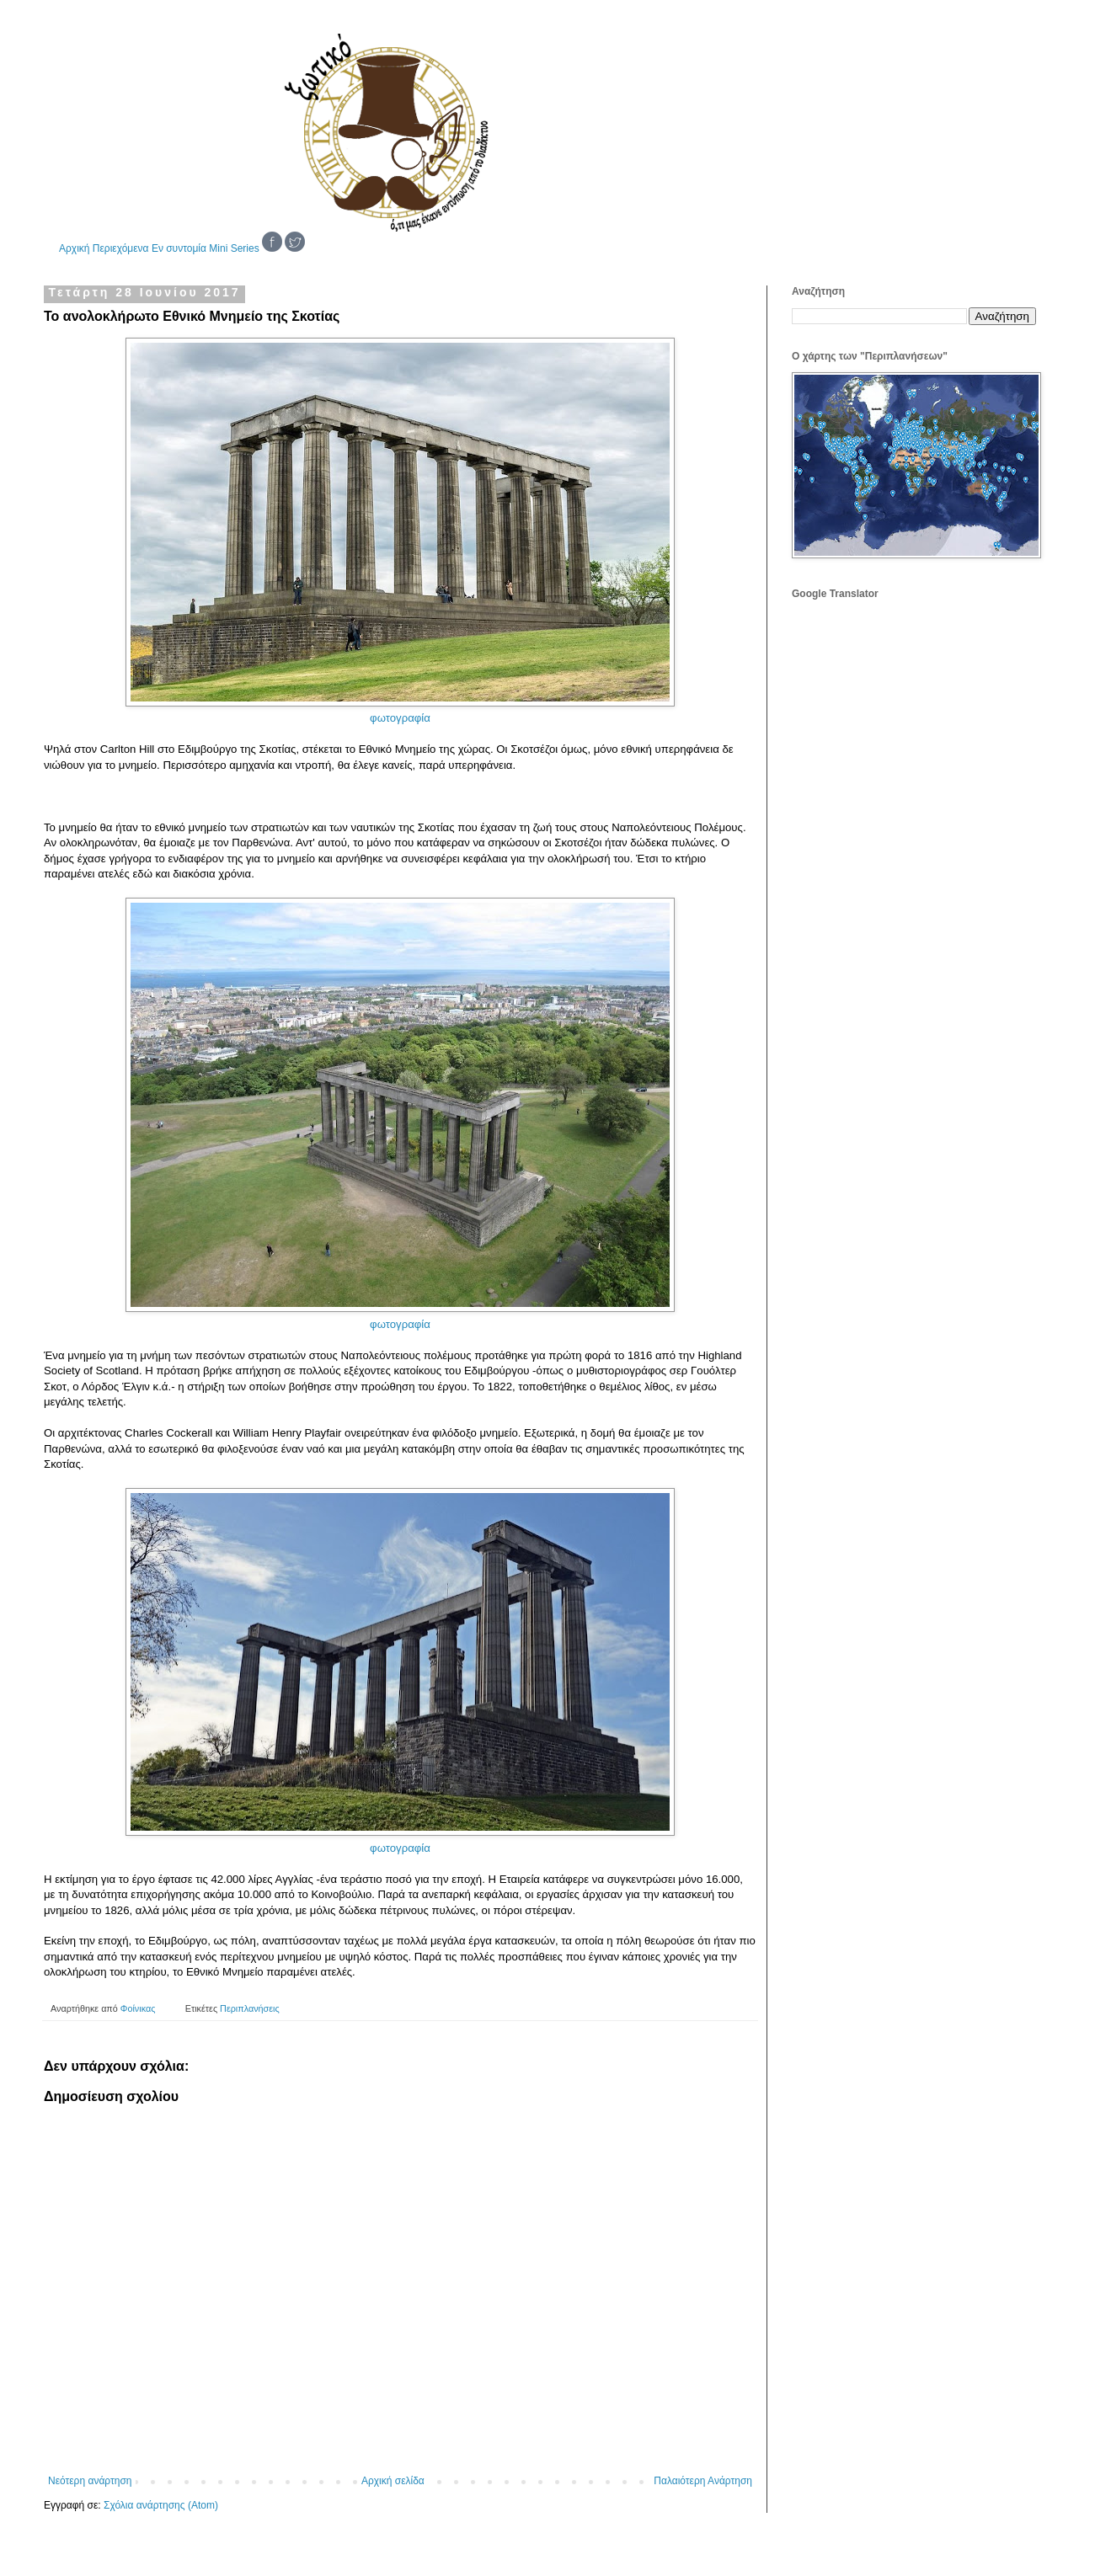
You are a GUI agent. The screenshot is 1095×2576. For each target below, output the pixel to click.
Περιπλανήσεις (250, 2008)
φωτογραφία (400, 718)
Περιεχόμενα (121, 248)
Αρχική (74, 248)
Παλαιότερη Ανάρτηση (703, 2481)
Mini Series (234, 248)
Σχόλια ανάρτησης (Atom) (161, 2505)
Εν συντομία (179, 248)
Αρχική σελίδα (393, 2481)
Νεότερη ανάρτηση (89, 2481)
